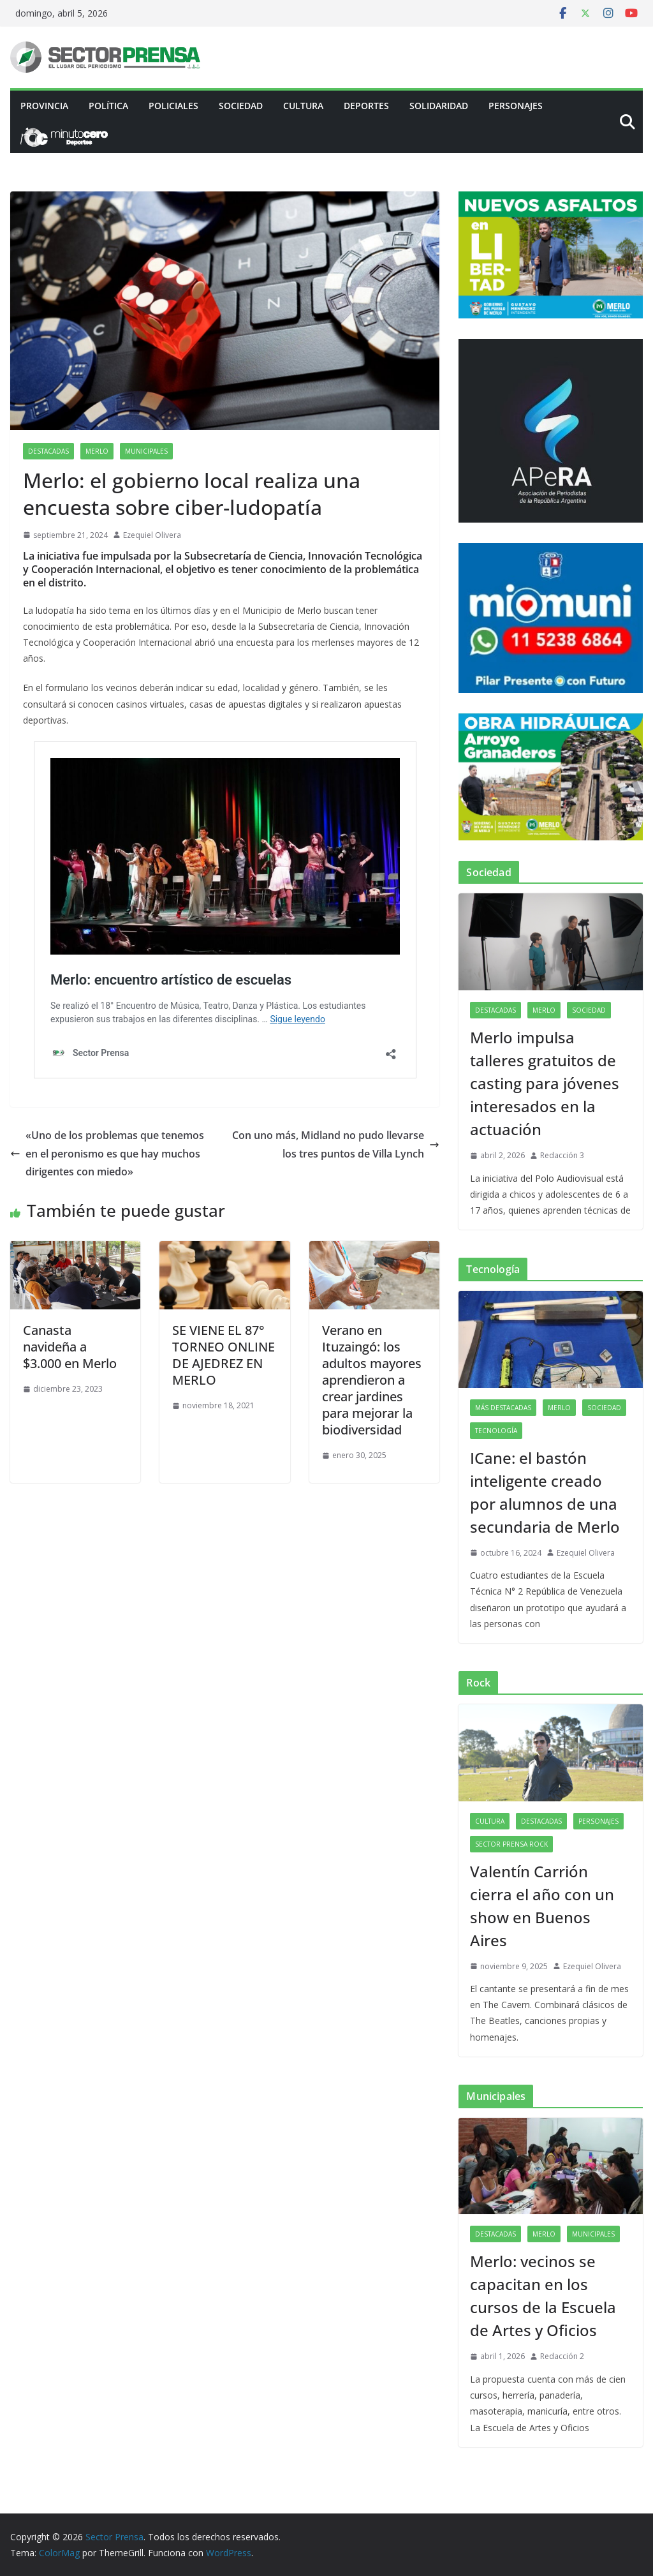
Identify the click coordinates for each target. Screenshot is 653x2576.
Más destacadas (503, 1407)
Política (108, 106)
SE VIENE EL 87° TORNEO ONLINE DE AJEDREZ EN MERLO (223, 1355)
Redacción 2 (562, 2356)
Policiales (173, 106)
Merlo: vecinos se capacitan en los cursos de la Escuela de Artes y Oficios (543, 2296)
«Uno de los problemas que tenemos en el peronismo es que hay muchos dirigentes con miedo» (107, 1153)
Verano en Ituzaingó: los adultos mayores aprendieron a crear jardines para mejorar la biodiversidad (372, 1380)
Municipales (146, 451)
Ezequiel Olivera (152, 535)
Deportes (366, 106)
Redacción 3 (562, 1155)
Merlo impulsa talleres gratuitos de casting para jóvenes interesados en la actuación (544, 1083)
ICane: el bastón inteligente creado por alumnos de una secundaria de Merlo (545, 1492)
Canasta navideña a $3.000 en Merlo (70, 1347)
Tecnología (496, 1430)
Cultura (303, 106)
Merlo (96, 451)
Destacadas (48, 451)
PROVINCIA (44, 106)
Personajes (515, 106)
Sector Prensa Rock (511, 1844)
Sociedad (241, 106)
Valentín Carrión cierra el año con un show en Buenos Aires (542, 1906)
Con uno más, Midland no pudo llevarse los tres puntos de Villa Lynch (335, 1144)
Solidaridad (438, 106)
